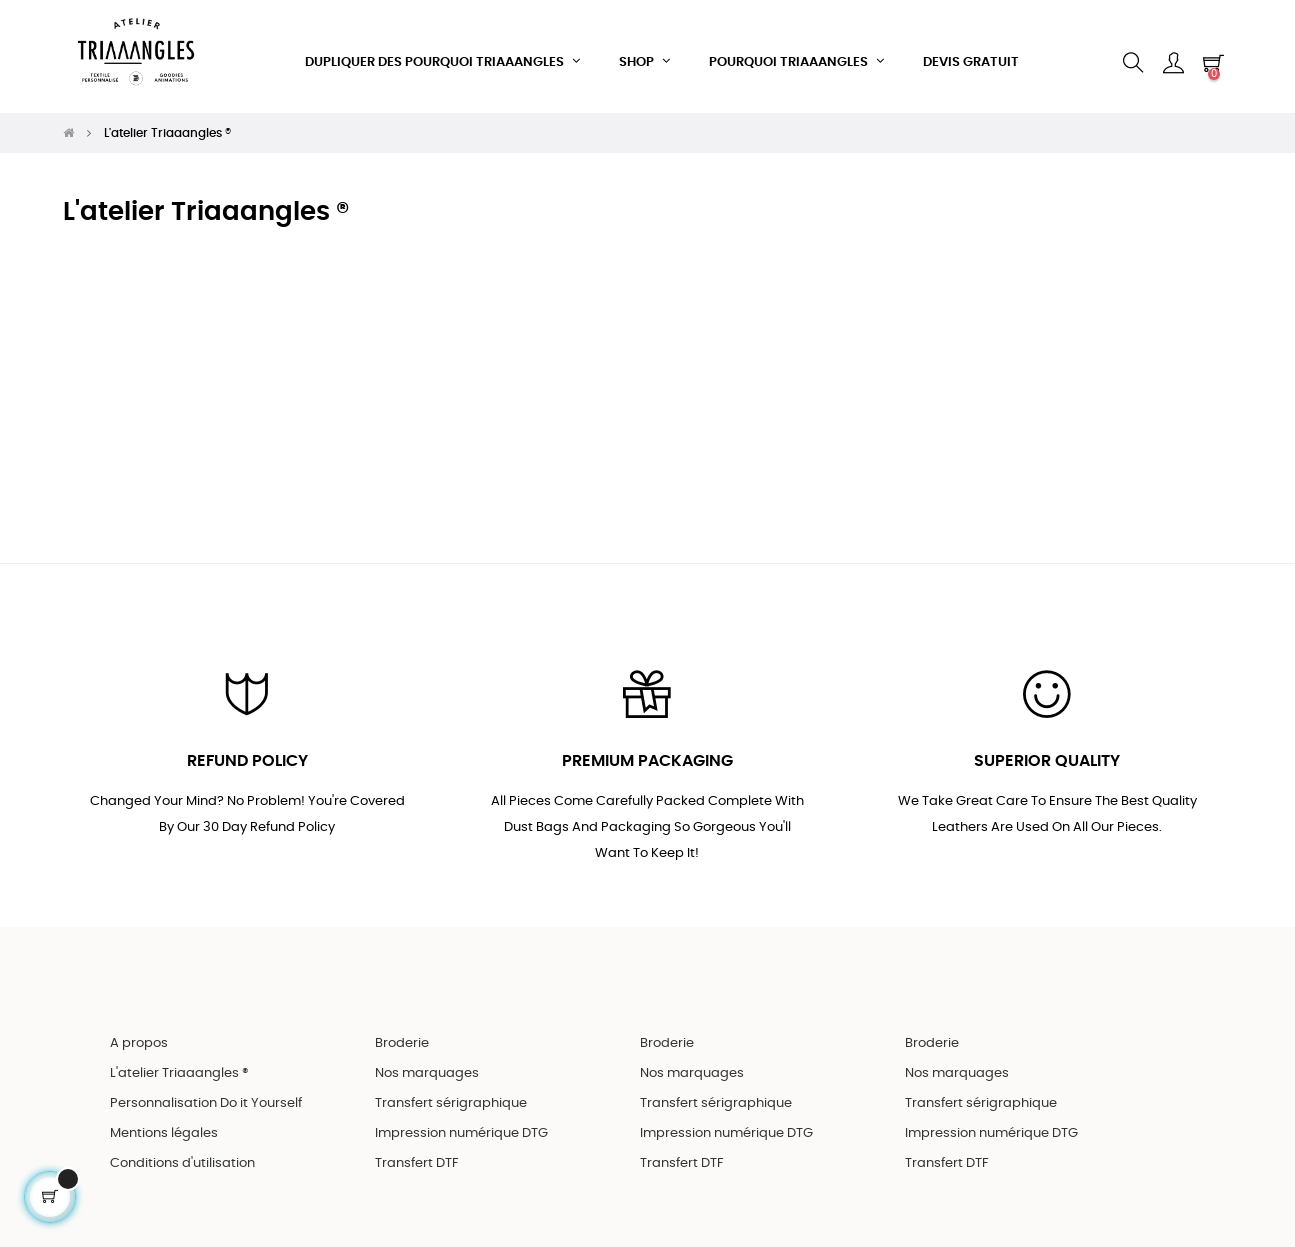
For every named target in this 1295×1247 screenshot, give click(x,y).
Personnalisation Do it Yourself (206, 1093)
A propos (139, 1033)
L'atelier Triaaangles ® (179, 1063)
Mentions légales (164, 1123)
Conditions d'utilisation (182, 1153)
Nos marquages (427, 1063)
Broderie (402, 1033)
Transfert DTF (417, 1153)
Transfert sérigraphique (451, 1093)
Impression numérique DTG (461, 1123)
